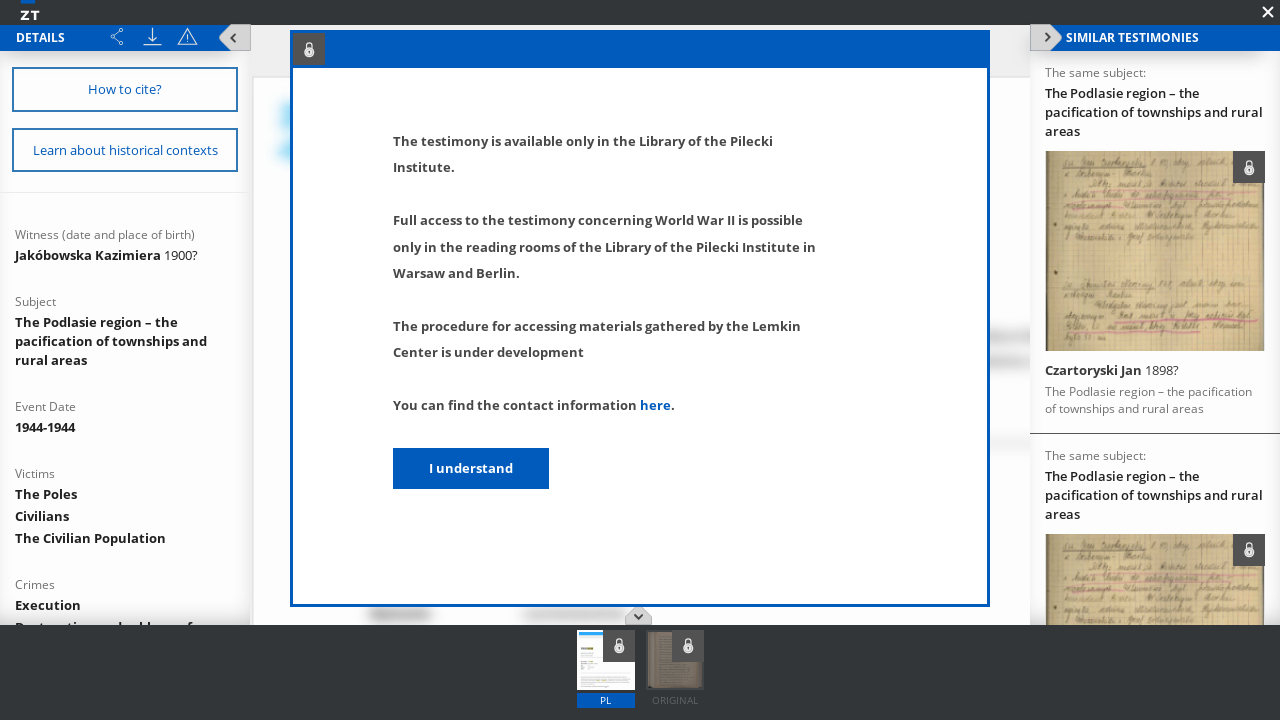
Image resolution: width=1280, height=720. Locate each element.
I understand (471, 468)
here (655, 405)
